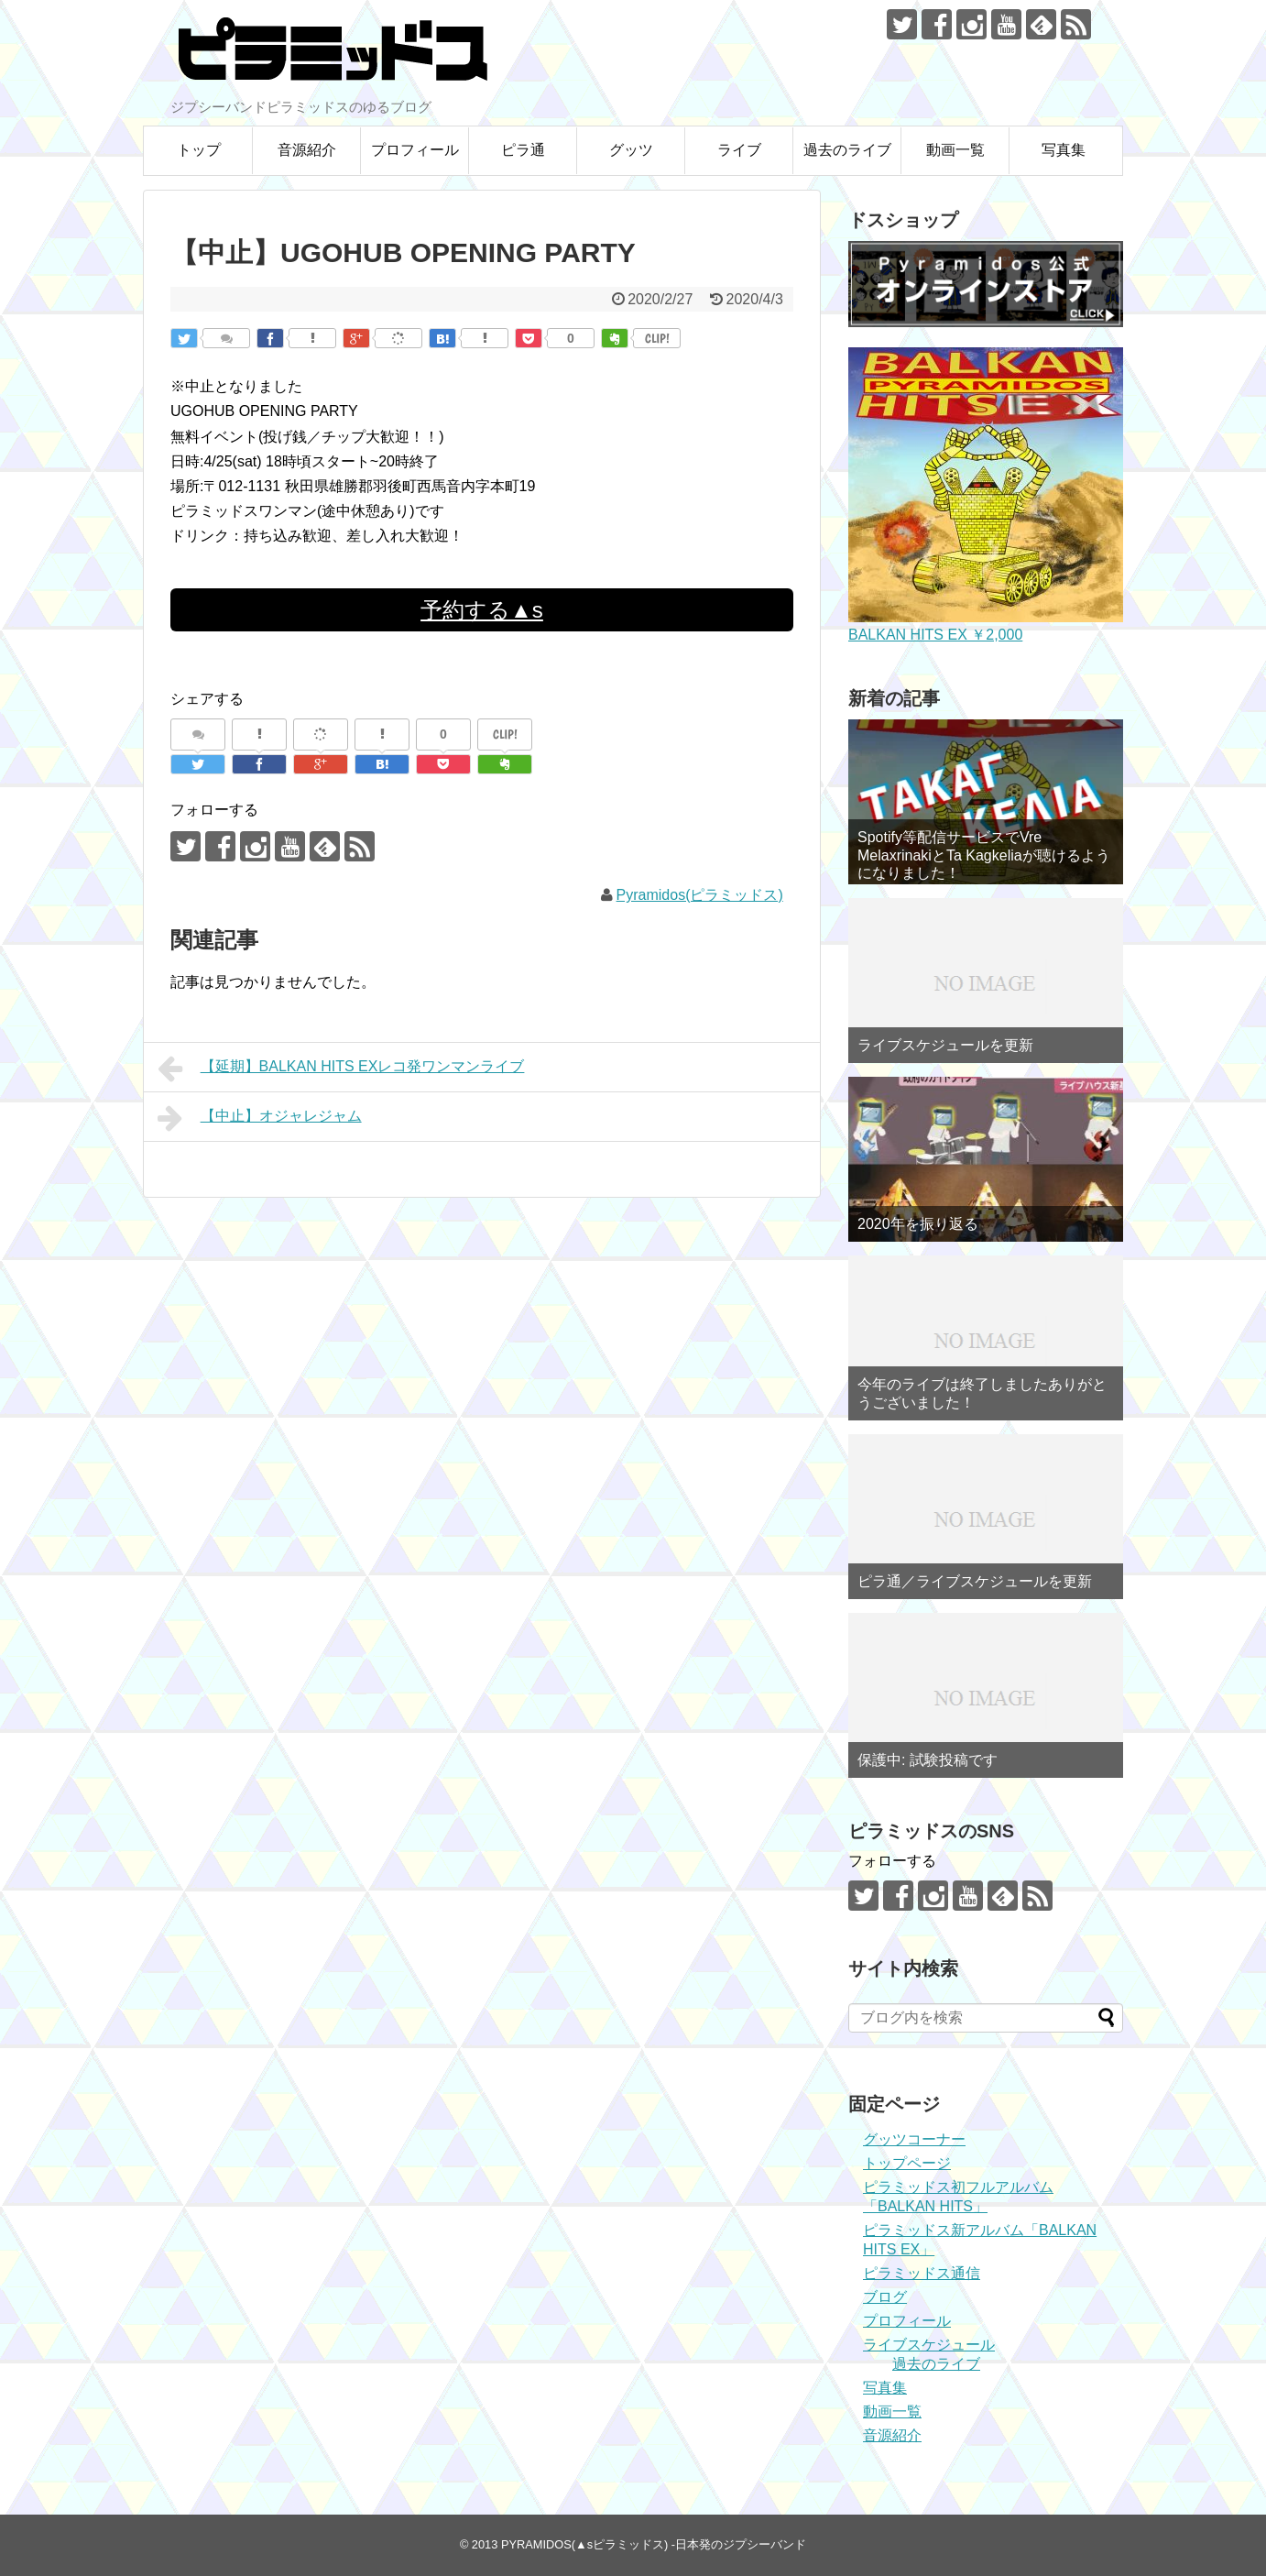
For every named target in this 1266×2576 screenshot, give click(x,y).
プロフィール (415, 150)
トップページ (907, 2163)
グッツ (631, 150)
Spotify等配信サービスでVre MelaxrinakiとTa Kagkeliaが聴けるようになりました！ (983, 854)
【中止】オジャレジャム (260, 1118)
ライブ (739, 150)
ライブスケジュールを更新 (945, 1045)
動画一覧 (955, 150)
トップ (199, 150)
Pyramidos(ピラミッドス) (700, 895)
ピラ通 (523, 150)
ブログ (885, 2297)
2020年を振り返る (917, 1224)
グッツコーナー (914, 2139)
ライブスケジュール (929, 2344)
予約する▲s (481, 609)
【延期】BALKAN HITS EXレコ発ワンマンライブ (341, 1068)
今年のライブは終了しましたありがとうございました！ (982, 1392)
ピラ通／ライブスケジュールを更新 (974, 1581)
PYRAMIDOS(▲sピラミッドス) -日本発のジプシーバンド (653, 2544)
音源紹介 (307, 150)
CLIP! (657, 338)
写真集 (1064, 150)
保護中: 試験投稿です (927, 1760)
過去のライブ (847, 150)
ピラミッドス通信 (921, 2273)
